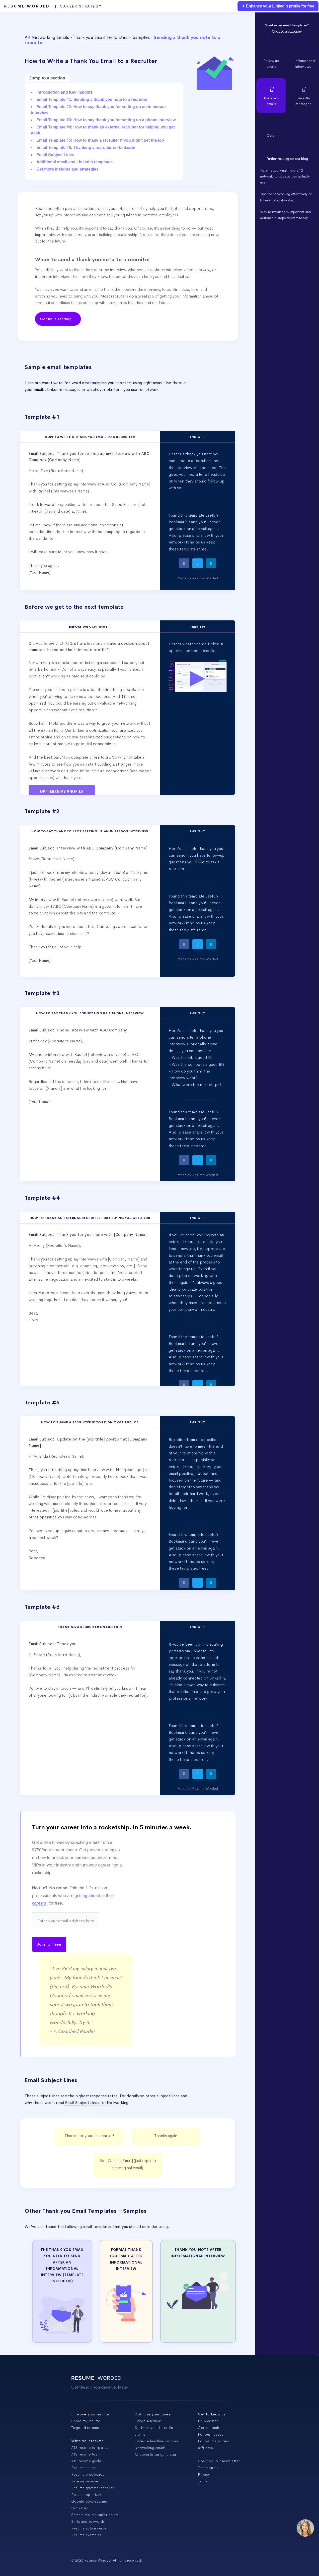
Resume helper (83, 2467)
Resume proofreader (88, 2474)
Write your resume (87, 2441)
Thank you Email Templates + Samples (111, 37)
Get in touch (208, 2427)
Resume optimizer (86, 2494)
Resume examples (86, 2535)
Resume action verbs (89, 2528)
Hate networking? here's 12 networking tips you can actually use (285, 176)
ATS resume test (85, 2454)
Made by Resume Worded (197, 578)
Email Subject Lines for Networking (96, 2102)
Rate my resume (84, 2481)
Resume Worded (53, 6)
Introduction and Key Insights (64, 92)
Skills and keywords (88, 2521)
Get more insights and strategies (67, 169)
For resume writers (213, 2441)
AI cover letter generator (155, 2454)
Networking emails (150, 2448)
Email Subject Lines (55, 155)
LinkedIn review (148, 2421)
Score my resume (85, 2421)
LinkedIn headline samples (157, 2441)
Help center (208, 2421)
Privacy (204, 2474)
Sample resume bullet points (95, 2515)
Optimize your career (153, 2414)
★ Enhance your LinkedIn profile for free (278, 6)
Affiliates (205, 2448)
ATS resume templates (89, 2447)
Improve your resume (90, 2414)
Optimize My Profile (62, 791)
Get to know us (212, 2414)
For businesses (210, 2434)
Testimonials (208, 2467)
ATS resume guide (86, 2461)
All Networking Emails (47, 37)
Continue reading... (58, 318)
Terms (203, 2481)
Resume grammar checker (92, 2488)
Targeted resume (85, 2427)
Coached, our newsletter (219, 2461)
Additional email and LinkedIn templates (74, 162)
